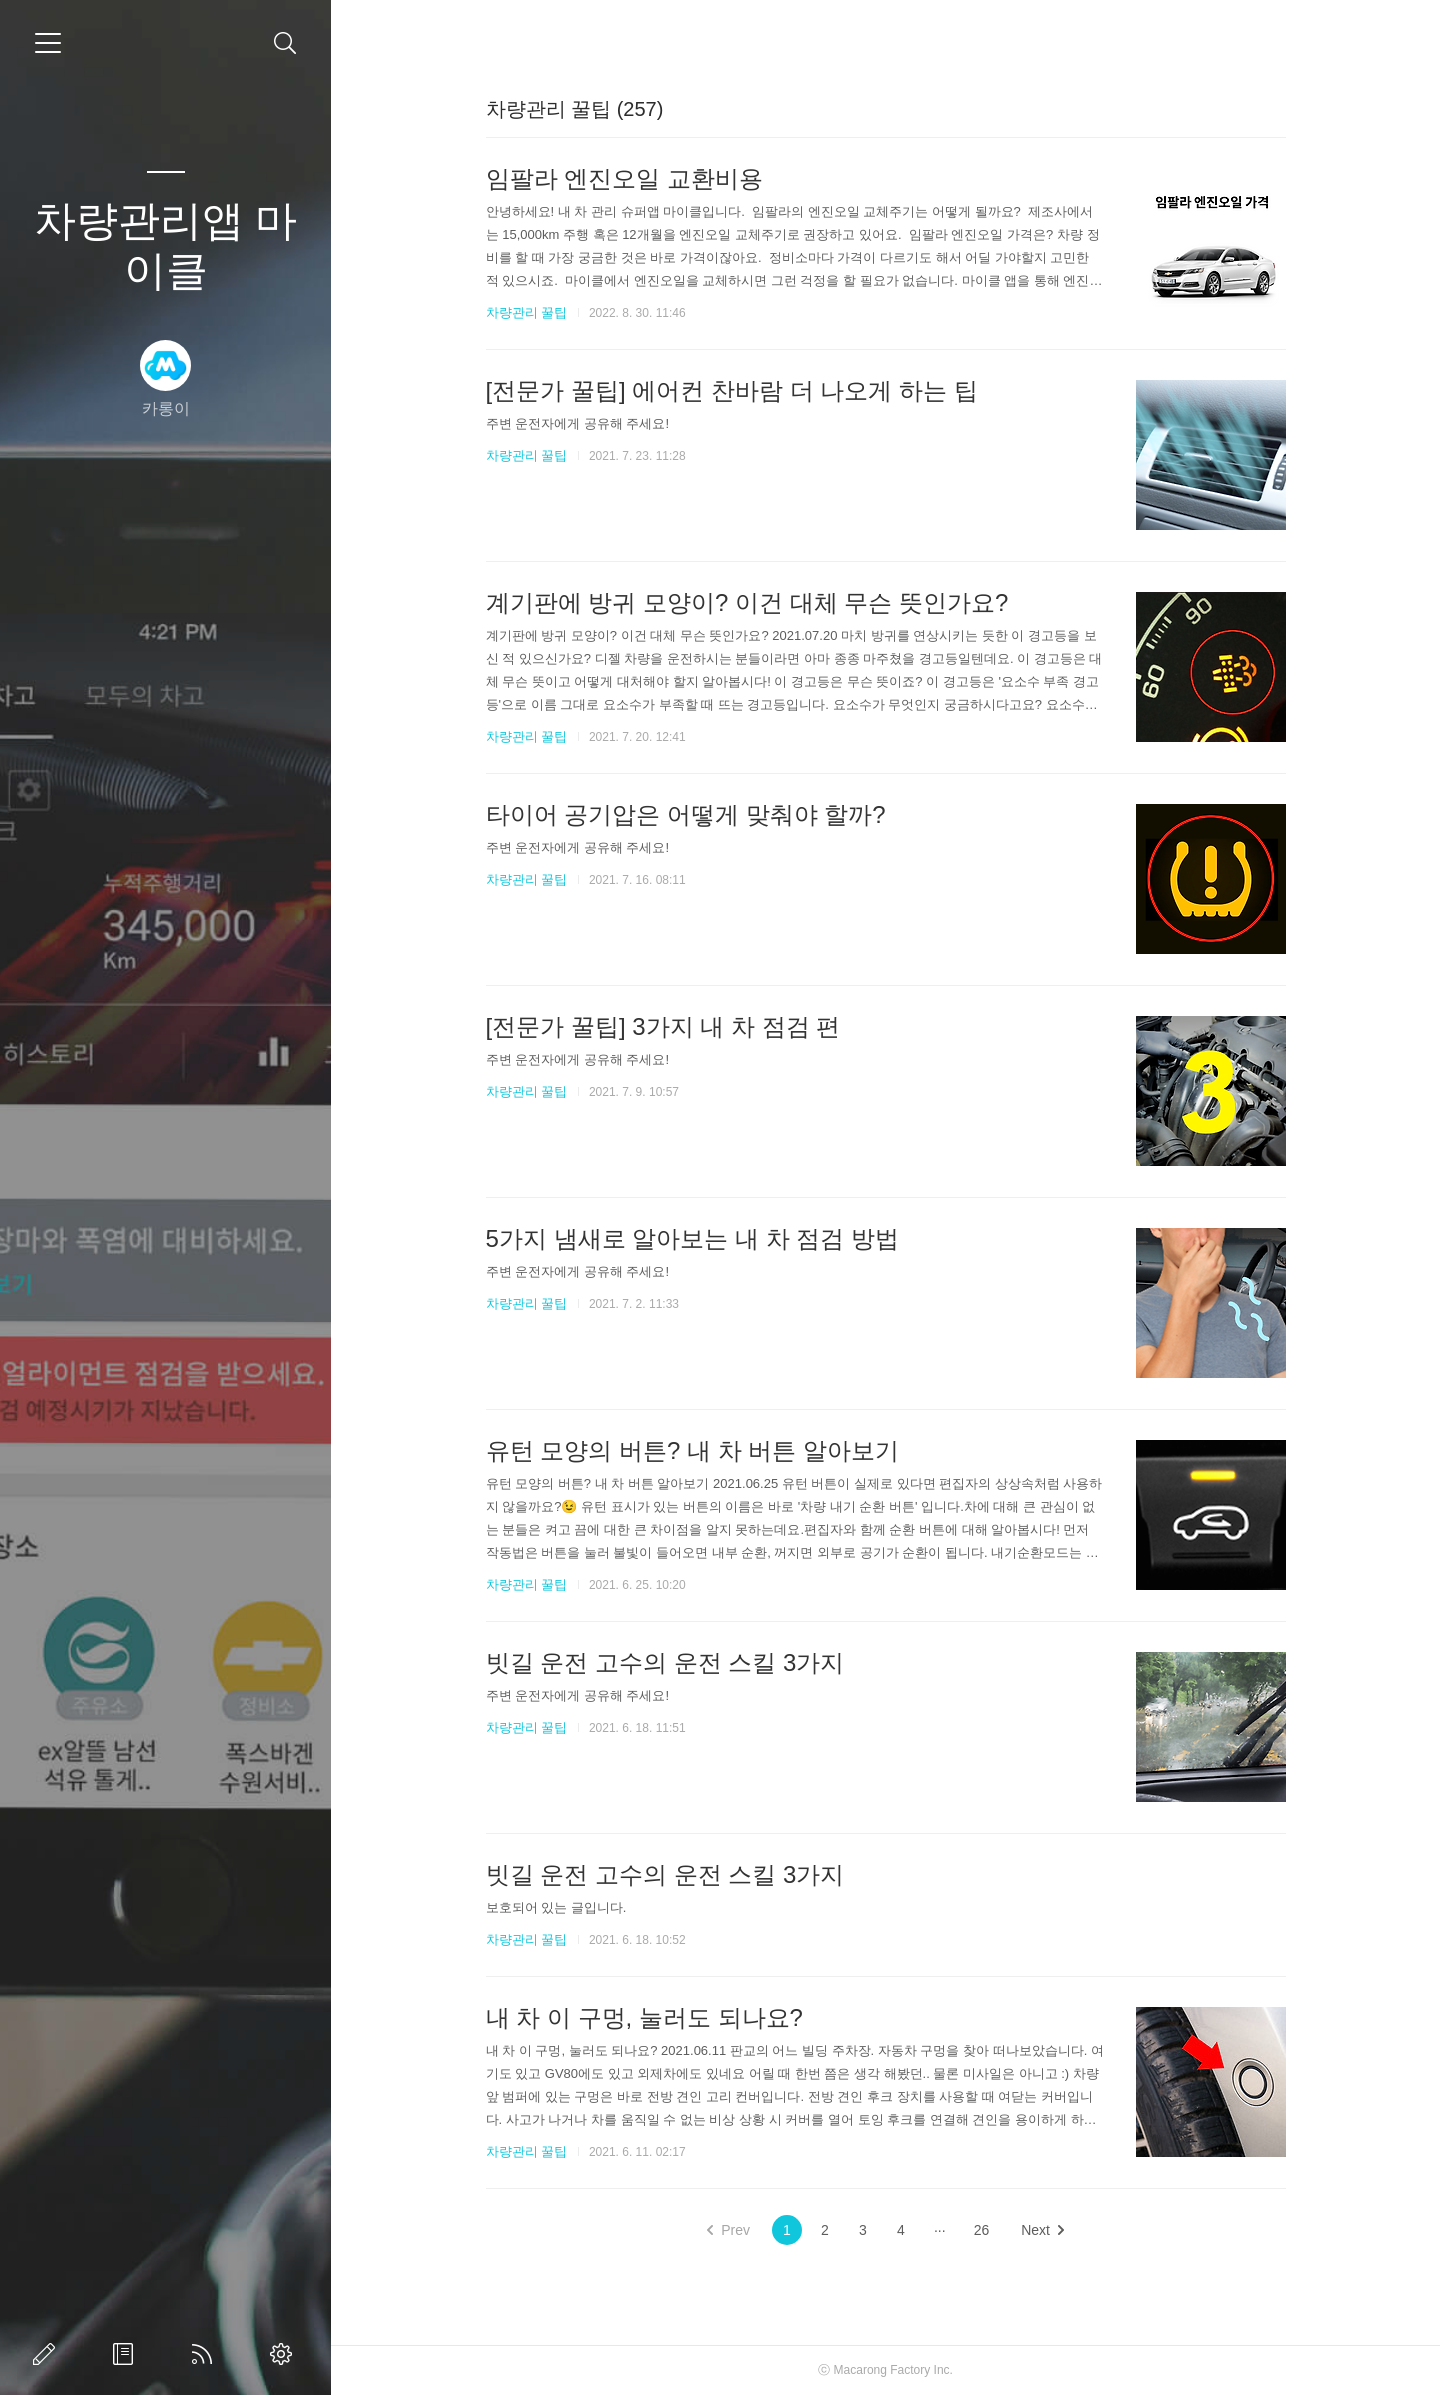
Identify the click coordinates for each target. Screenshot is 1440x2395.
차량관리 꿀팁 (527, 312)
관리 (285, 2354)
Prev (728, 2230)
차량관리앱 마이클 (166, 245)
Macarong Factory (882, 2370)
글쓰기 (48, 2354)
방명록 (127, 2354)
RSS (206, 2354)
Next (1042, 2230)
